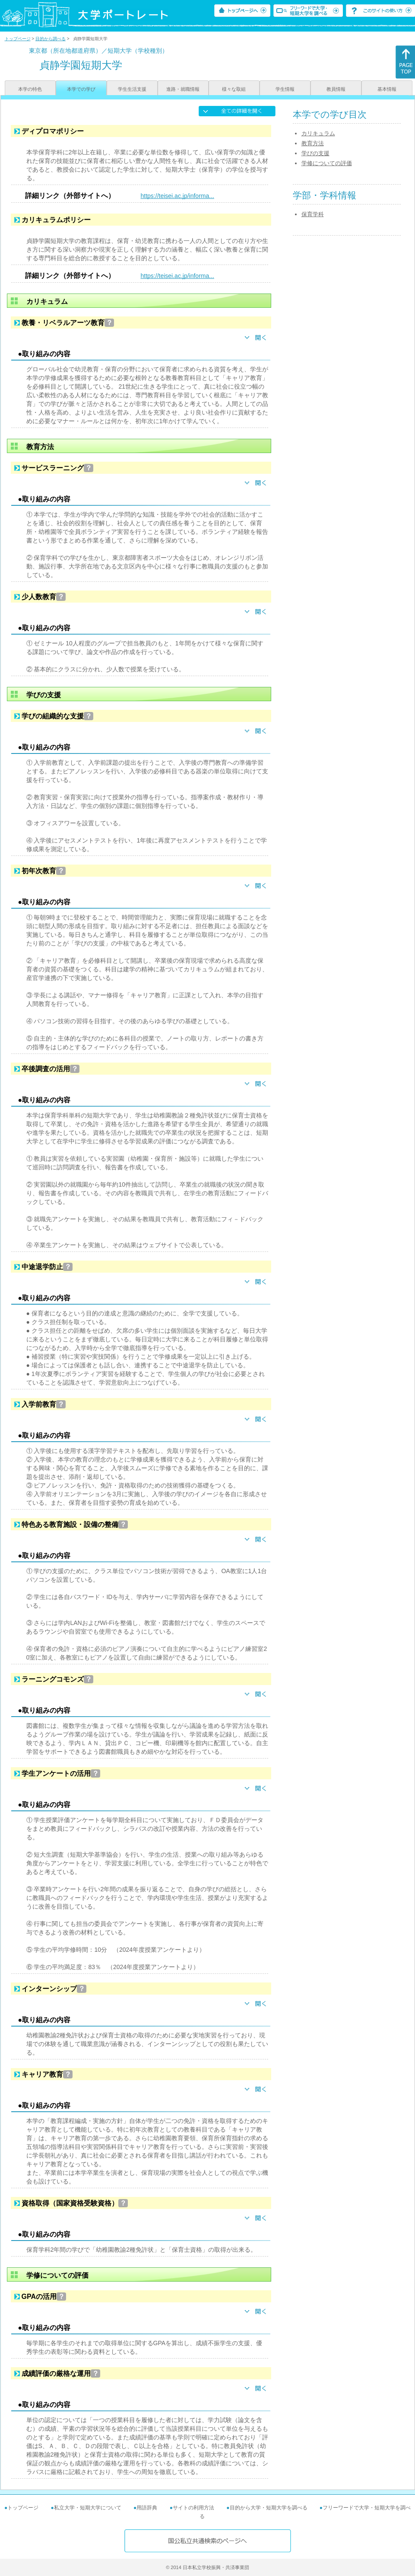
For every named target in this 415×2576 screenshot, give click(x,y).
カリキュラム (318, 133)
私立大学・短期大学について (87, 2508)
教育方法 (312, 143)
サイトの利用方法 (193, 2508)
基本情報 (386, 89)
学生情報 (285, 89)
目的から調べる (50, 38)
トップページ (18, 38)
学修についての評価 (326, 163)
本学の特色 (30, 89)
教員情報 (335, 89)
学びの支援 (315, 153)
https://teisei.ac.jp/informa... (177, 195)
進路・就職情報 (183, 89)
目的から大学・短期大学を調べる (268, 2508)
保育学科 (312, 214)
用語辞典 (146, 2508)
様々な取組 (234, 89)
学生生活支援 (132, 89)
